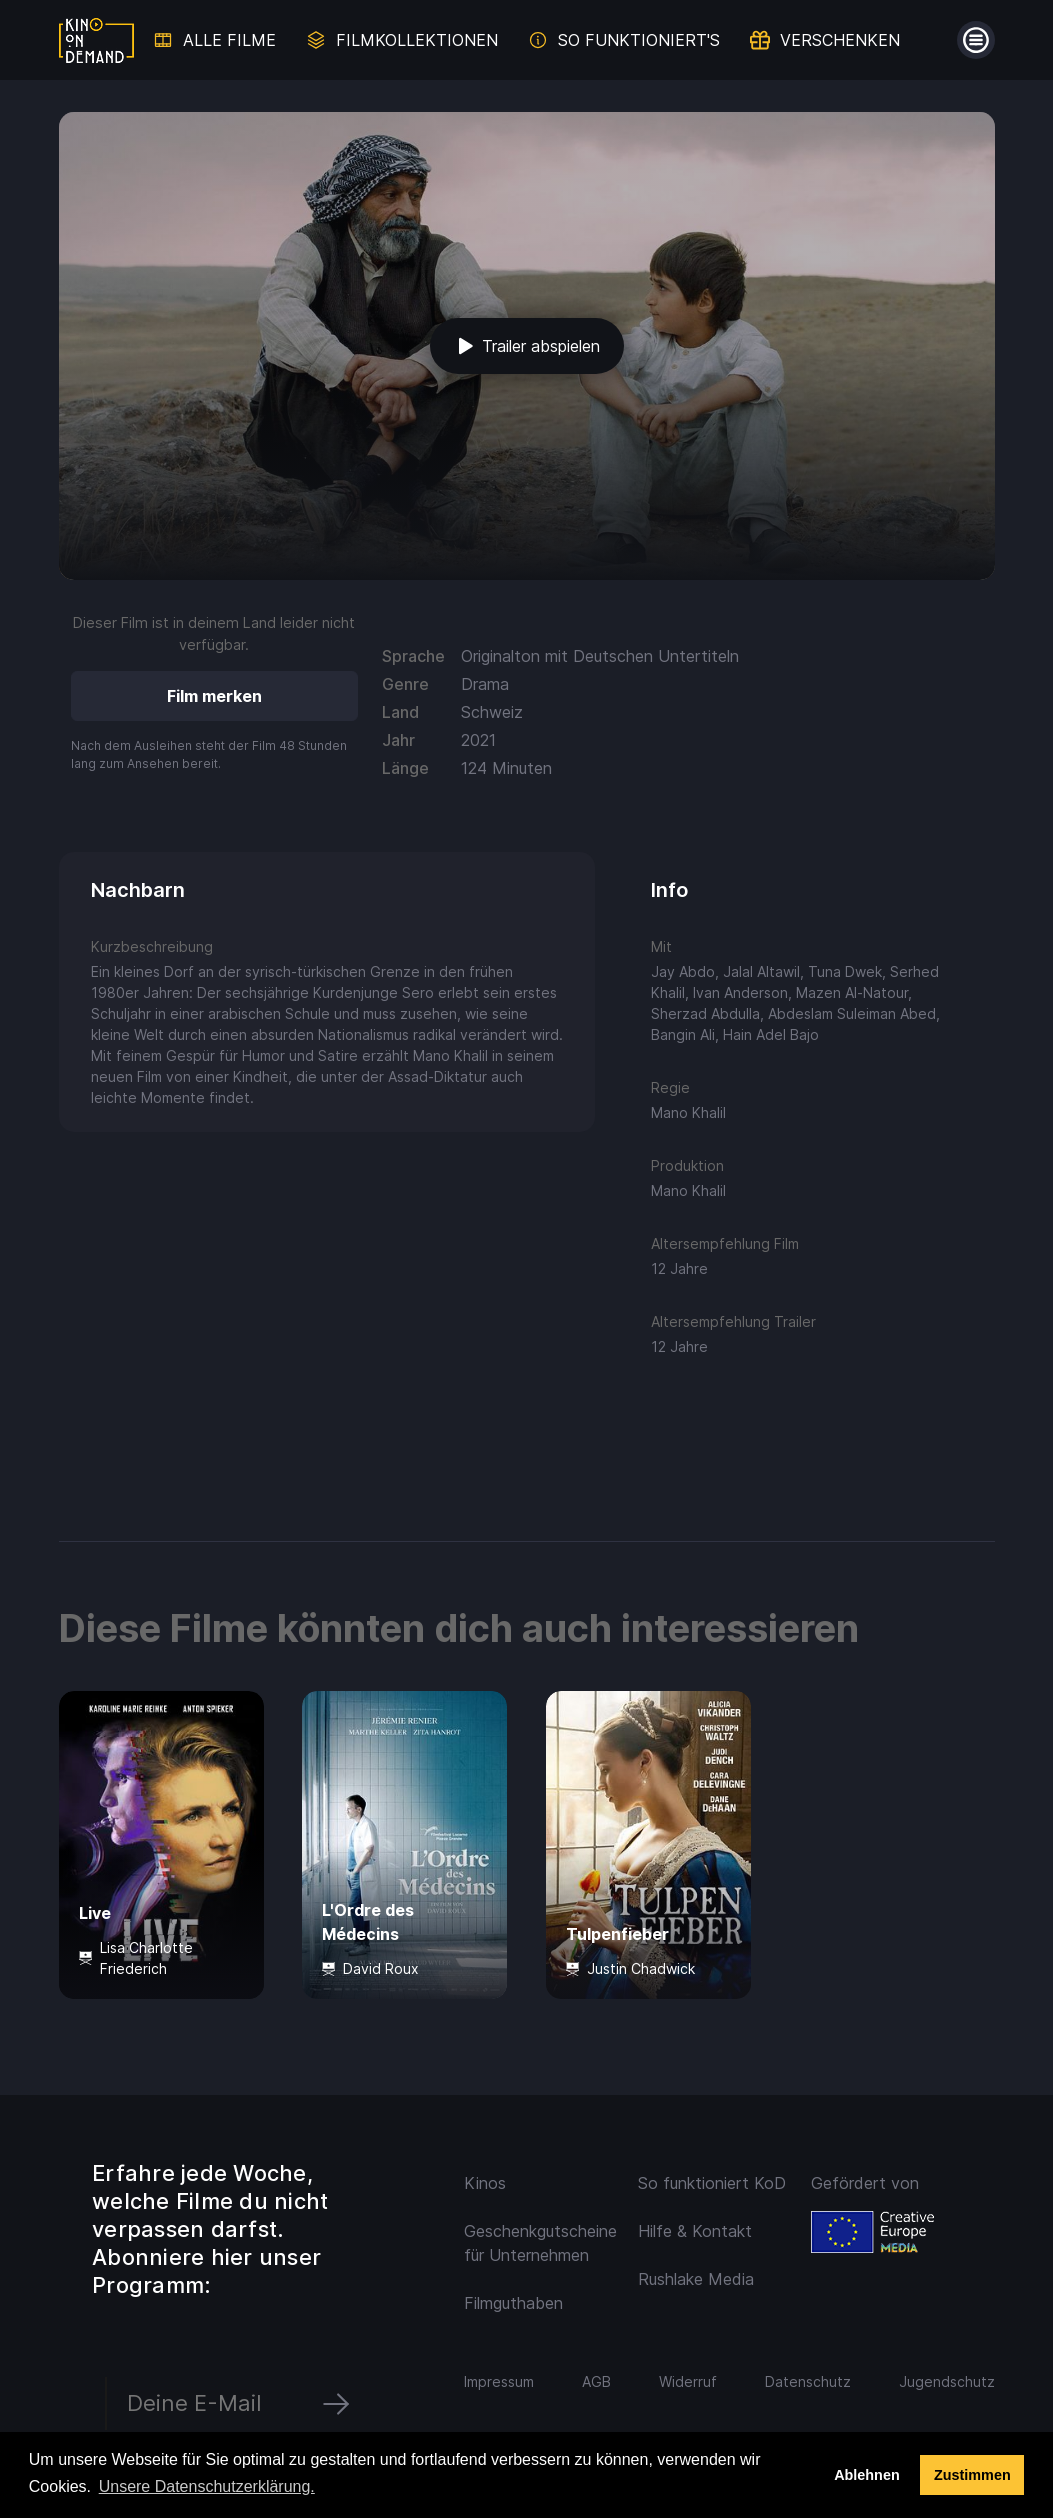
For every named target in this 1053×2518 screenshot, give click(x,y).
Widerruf (688, 2381)
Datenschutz (808, 2381)
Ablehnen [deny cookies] (867, 2475)
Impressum (499, 2381)
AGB (596, 2381)
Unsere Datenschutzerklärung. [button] (207, 2486)
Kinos (485, 2183)
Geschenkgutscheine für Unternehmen (539, 2243)
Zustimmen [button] (972, 2475)
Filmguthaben (513, 2303)
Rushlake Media (696, 2279)
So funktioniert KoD (712, 2183)
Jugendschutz (947, 2381)
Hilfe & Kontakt (695, 2231)
